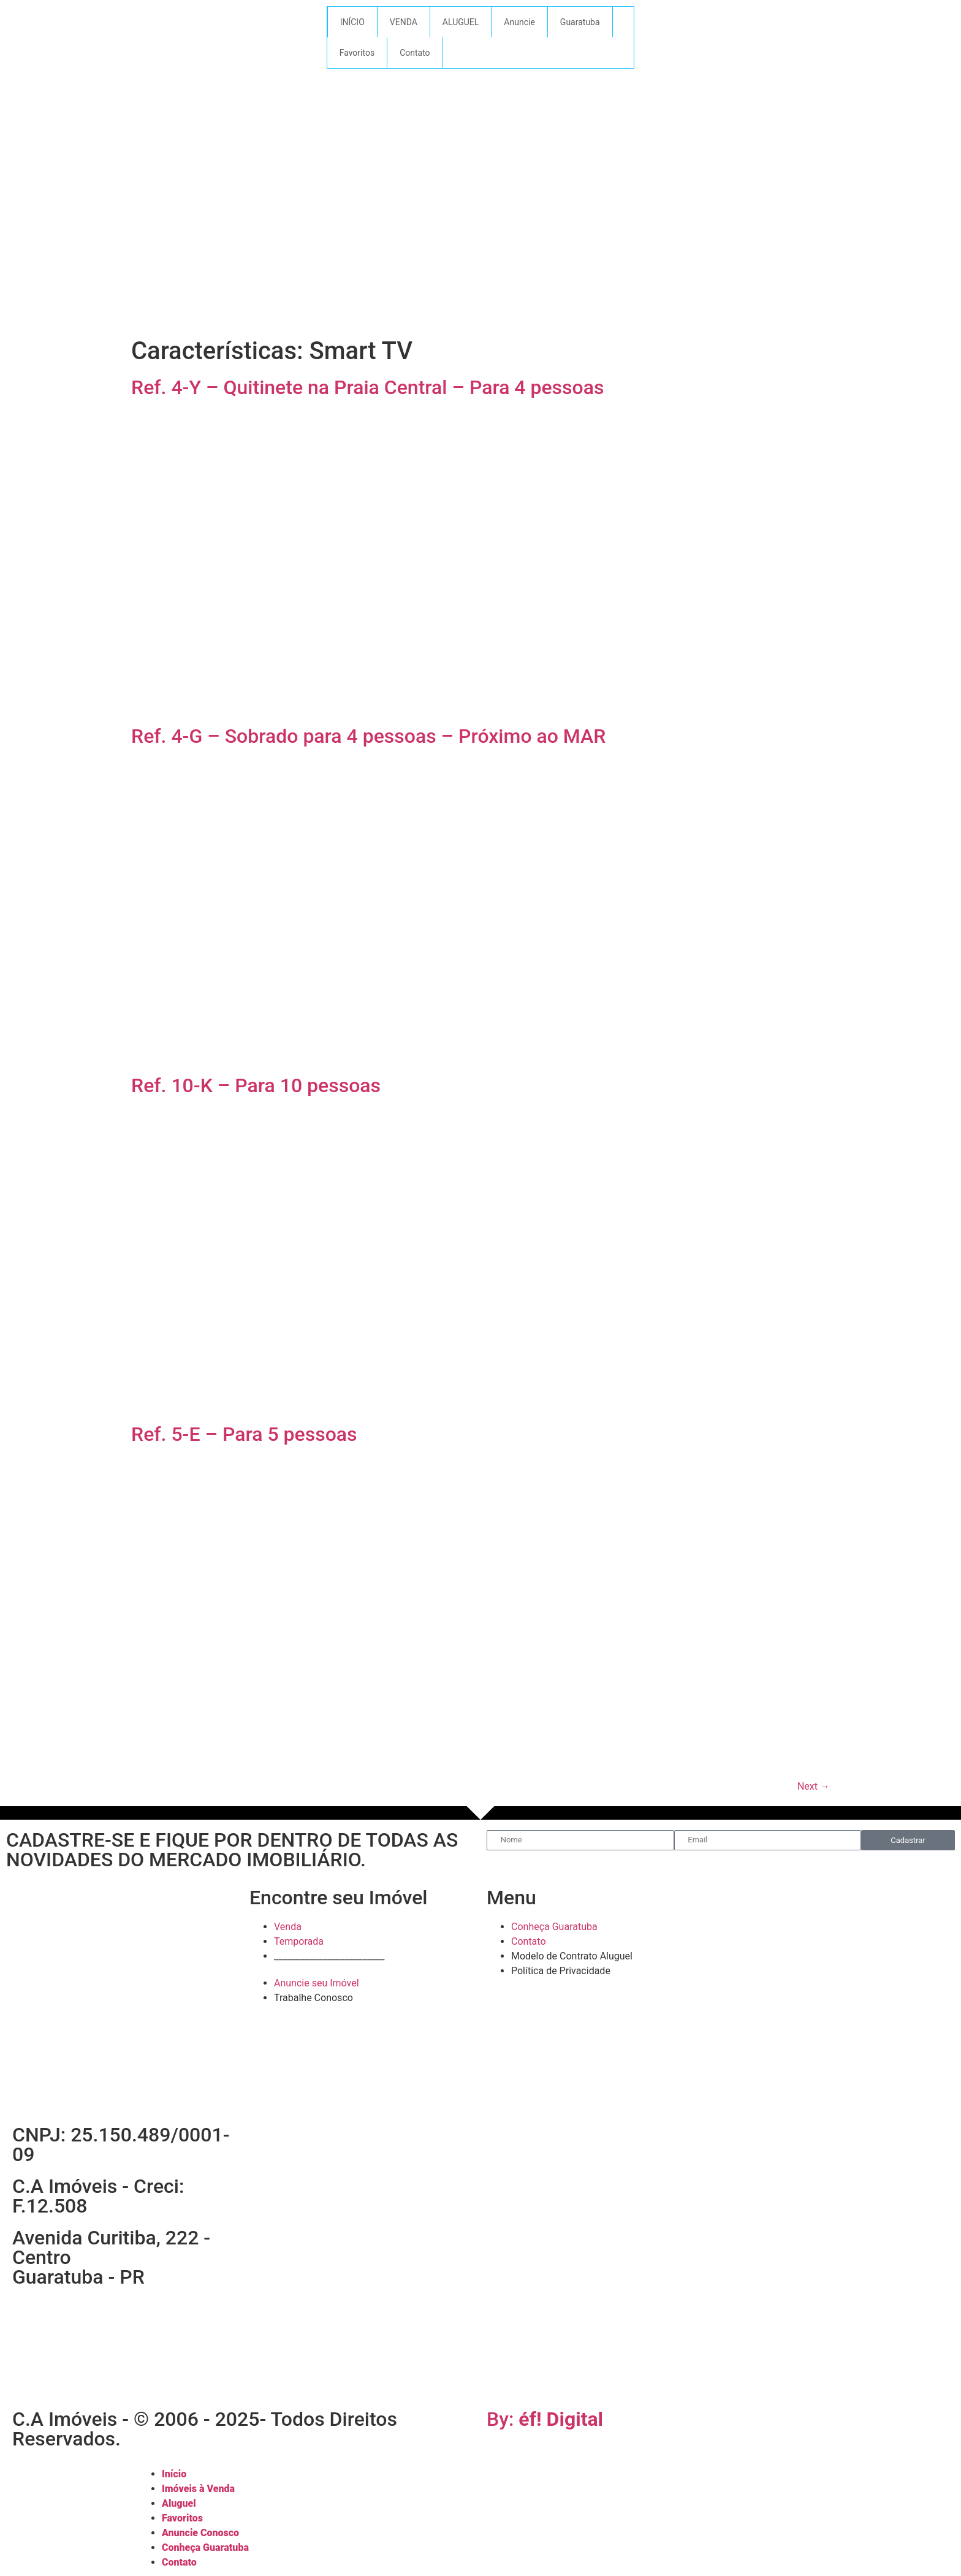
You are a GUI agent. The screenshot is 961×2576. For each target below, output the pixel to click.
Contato (415, 53)
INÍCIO (352, 22)
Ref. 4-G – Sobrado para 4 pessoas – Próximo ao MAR (368, 736)
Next (813, 1786)
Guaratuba (580, 22)
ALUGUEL (461, 22)
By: (545, 2419)
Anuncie (519, 22)
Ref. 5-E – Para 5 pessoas (244, 1434)
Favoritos (357, 53)
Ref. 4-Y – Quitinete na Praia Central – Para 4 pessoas (367, 387)
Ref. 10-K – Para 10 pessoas (256, 1085)
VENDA (403, 22)
